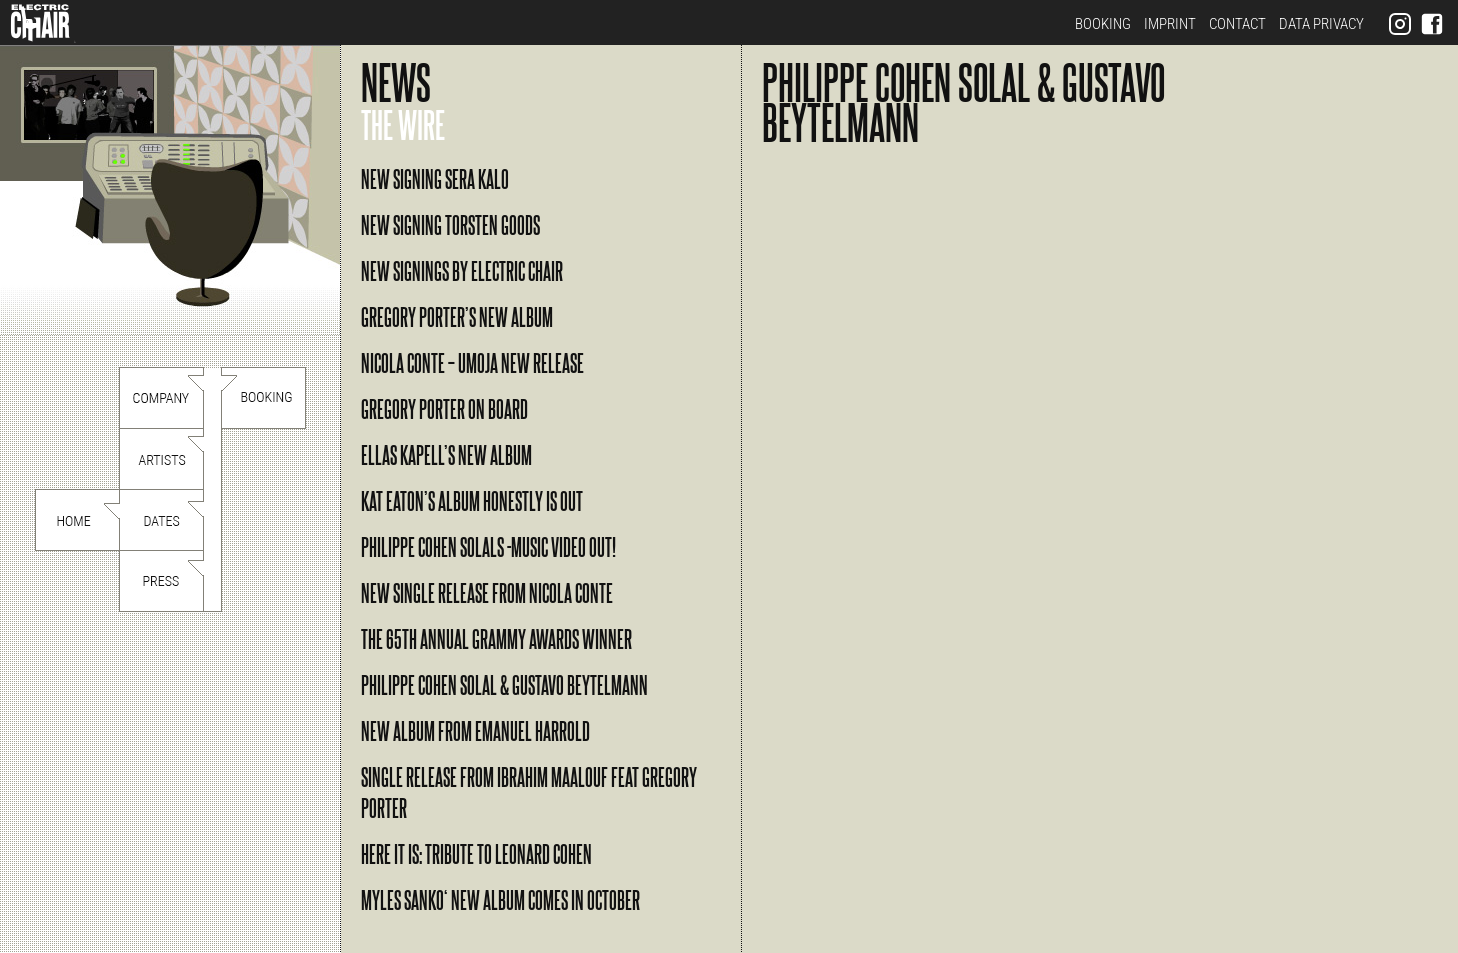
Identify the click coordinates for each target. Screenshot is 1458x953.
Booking (1103, 24)
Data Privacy (1321, 24)
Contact (1237, 24)
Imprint (1170, 24)
